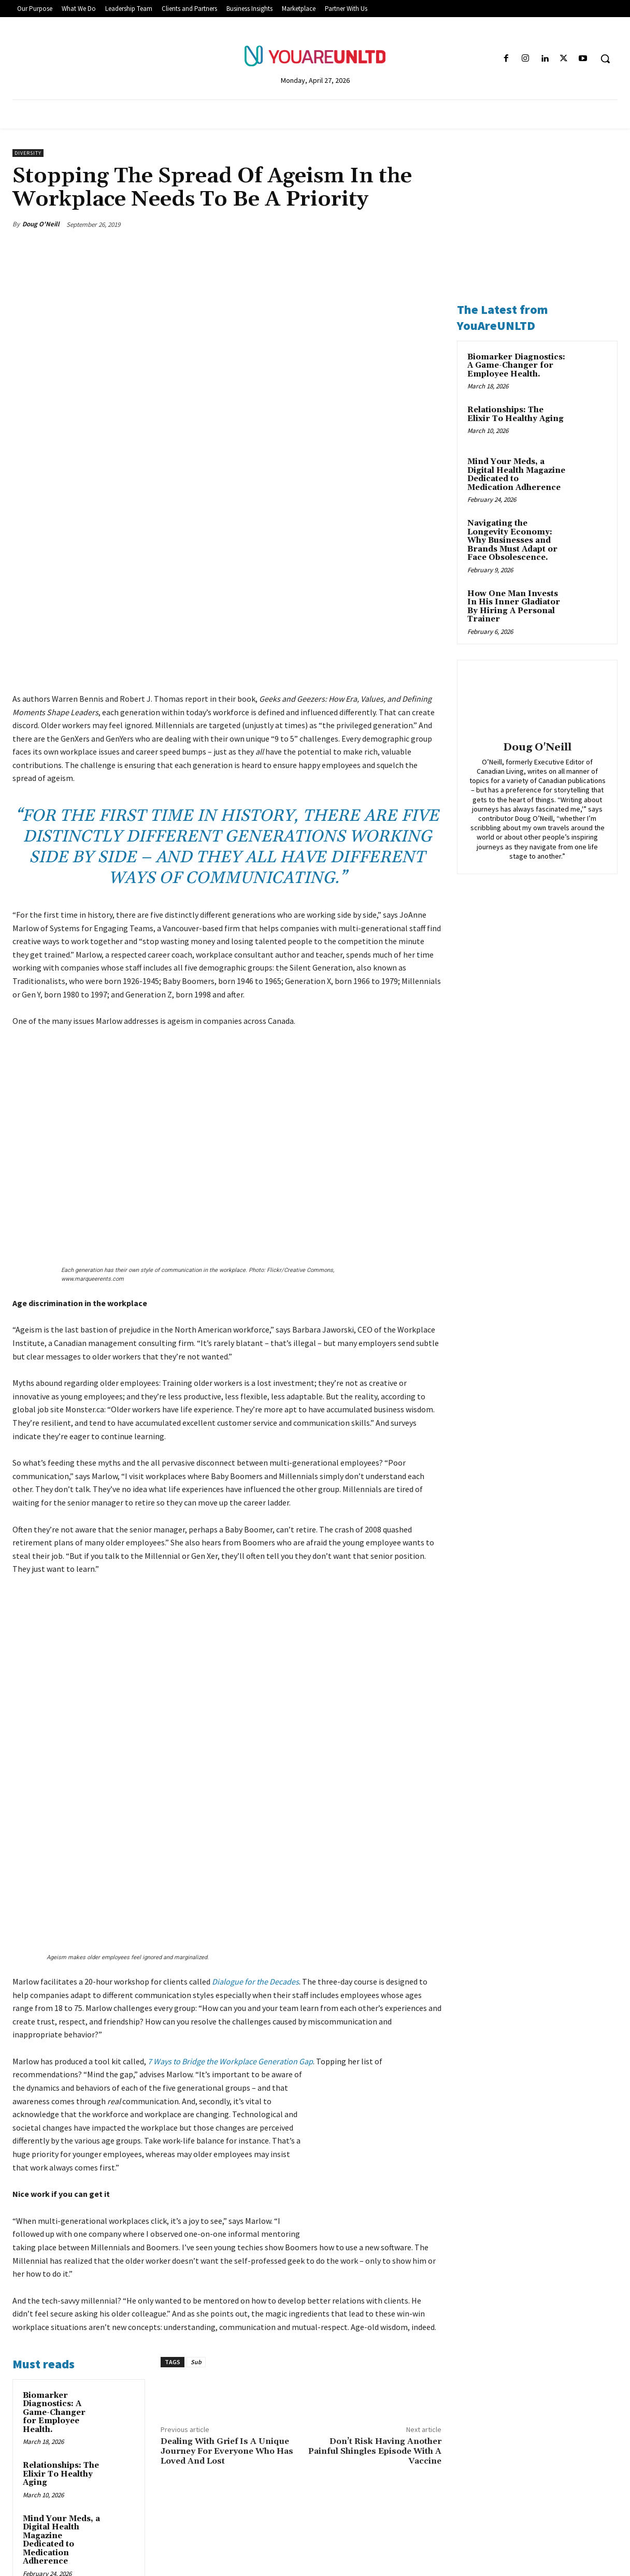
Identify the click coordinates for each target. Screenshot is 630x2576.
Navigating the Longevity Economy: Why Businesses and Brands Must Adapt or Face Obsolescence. (54, 2359)
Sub (196, 2098)
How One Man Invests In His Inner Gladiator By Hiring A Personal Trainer (513, 607)
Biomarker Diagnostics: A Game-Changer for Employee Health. (54, 2149)
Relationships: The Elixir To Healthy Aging (61, 2210)
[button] (605, 58)
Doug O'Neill (41, 224)
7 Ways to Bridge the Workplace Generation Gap (230, 1797)
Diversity (28, 153)
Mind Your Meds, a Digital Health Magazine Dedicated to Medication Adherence (61, 2276)
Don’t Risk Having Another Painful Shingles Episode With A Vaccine (374, 2188)
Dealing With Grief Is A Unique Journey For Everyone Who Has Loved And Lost (227, 2188)
